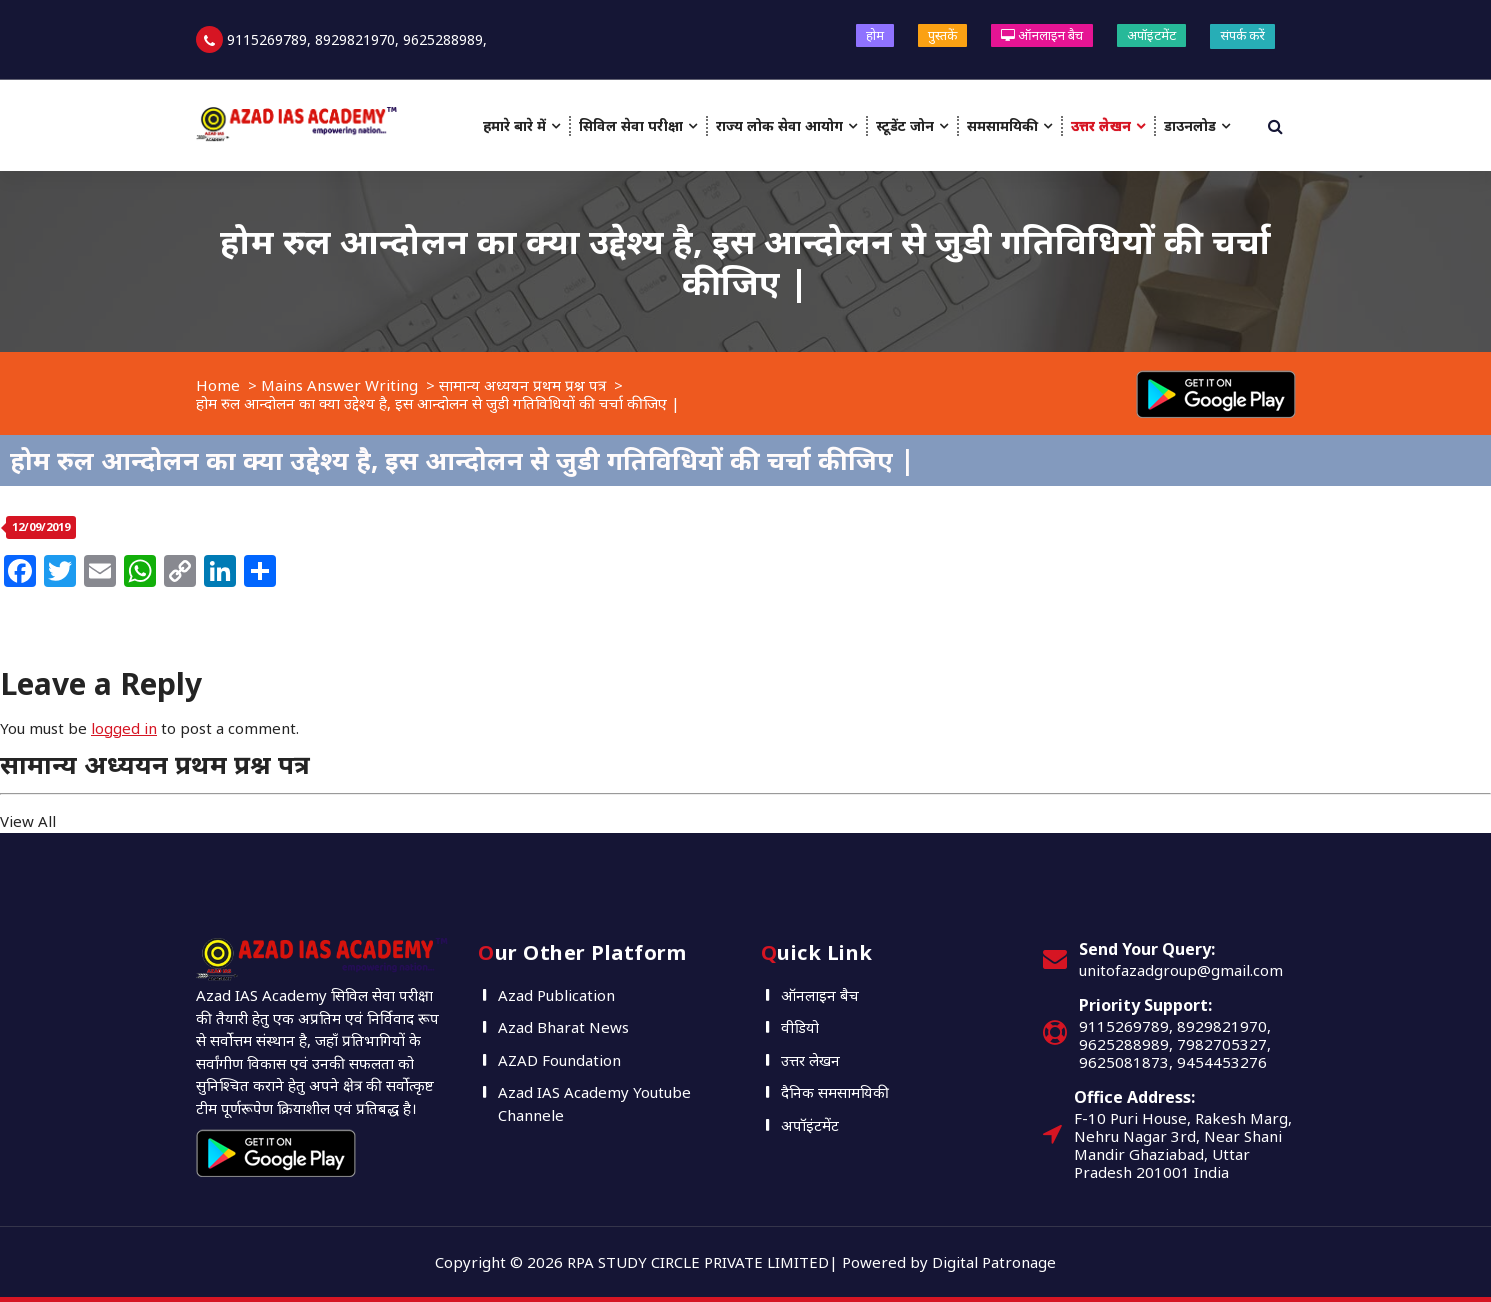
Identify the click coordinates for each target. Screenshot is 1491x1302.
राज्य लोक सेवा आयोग (779, 125)
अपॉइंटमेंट (1151, 35)
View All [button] (28, 821)
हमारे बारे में (514, 125)
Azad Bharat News (563, 1027)
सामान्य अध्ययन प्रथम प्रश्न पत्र (522, 385)
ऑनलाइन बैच (1042, 35)
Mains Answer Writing (339, 385)
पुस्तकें (942, 35)
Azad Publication (556, 995)
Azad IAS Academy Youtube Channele (594, 1103)
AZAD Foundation (559, 1060)
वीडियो (800, 1027)
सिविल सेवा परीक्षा (631, 125)
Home (218, 385)
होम (875, 35)
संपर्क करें (1242, 35)
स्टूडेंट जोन (905, 125)
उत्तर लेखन (1101, 125)
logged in (124, 728)
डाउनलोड (1190, 125)
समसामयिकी (1002, 125)
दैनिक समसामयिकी (835, 1092)
